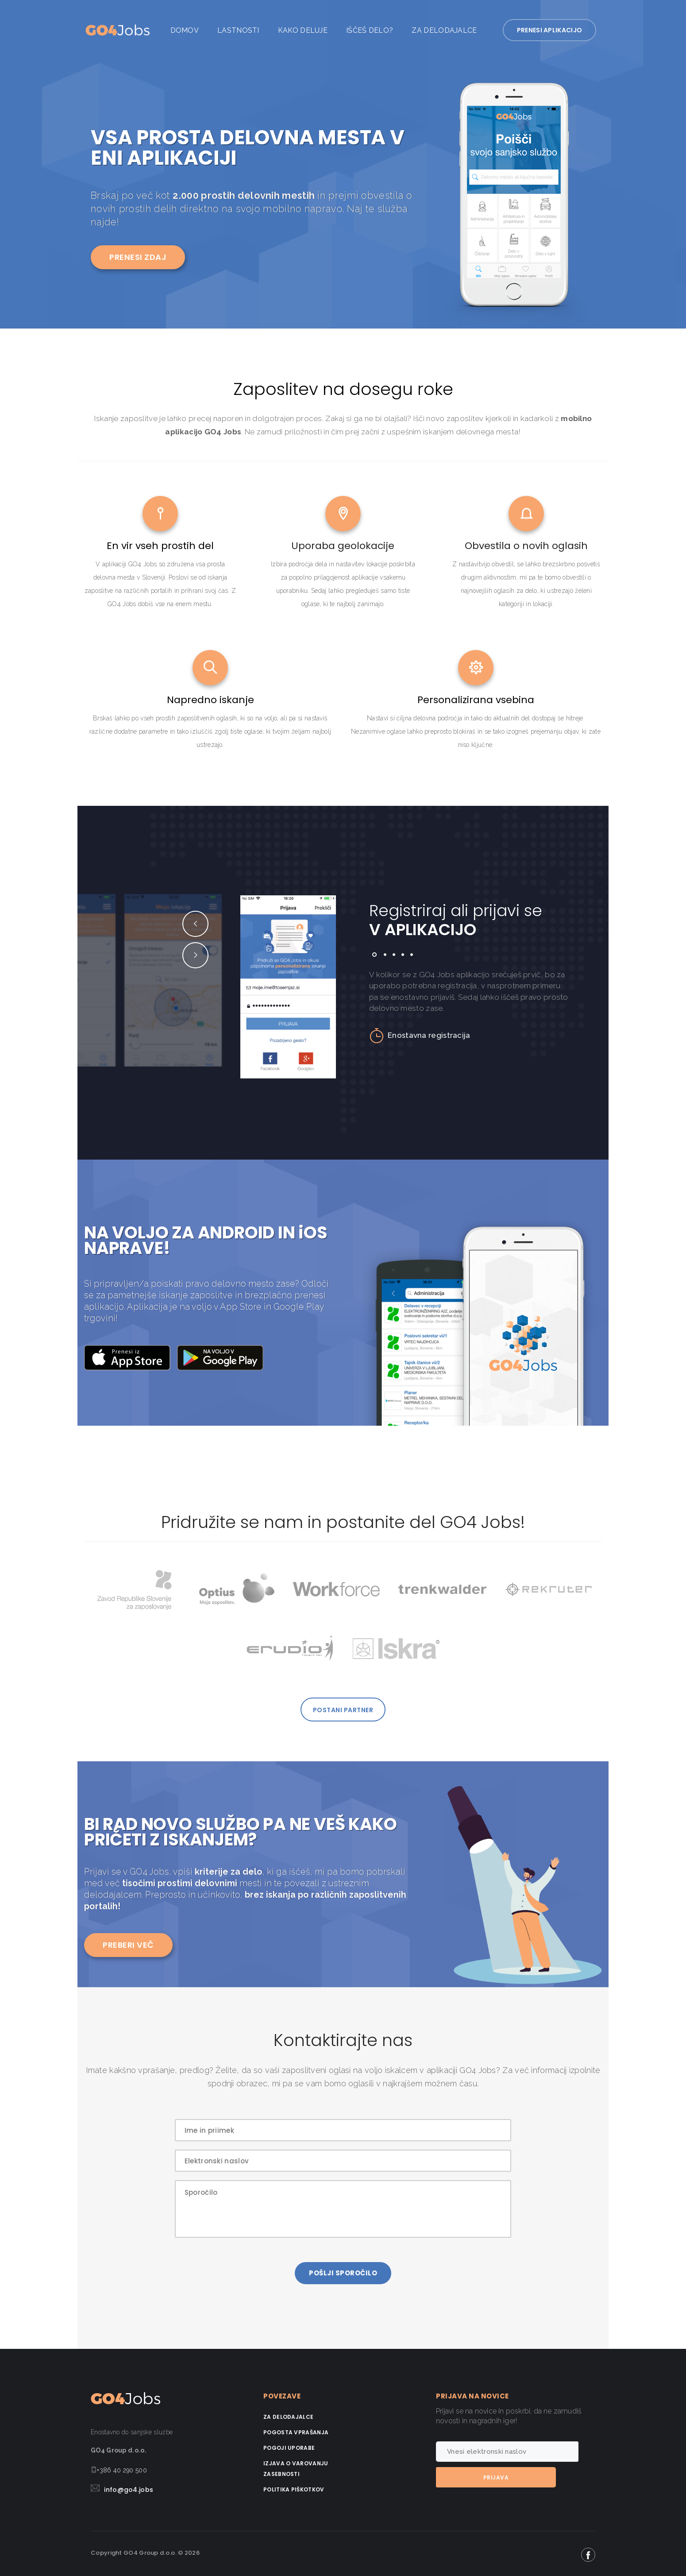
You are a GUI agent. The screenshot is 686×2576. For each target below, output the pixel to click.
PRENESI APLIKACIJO (555, 30)
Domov (184, 30)
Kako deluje (303, 30)
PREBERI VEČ (128, 1943)
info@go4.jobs (128, 2487)
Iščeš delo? (369, 30)
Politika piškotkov (293, 2487)
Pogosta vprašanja (295, 2430)
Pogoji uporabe (289, 2446)
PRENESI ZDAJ (137, 257)
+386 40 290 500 (122, 2468)
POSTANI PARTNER (343, 1709)
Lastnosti (238, 30)
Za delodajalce (444, 30)
